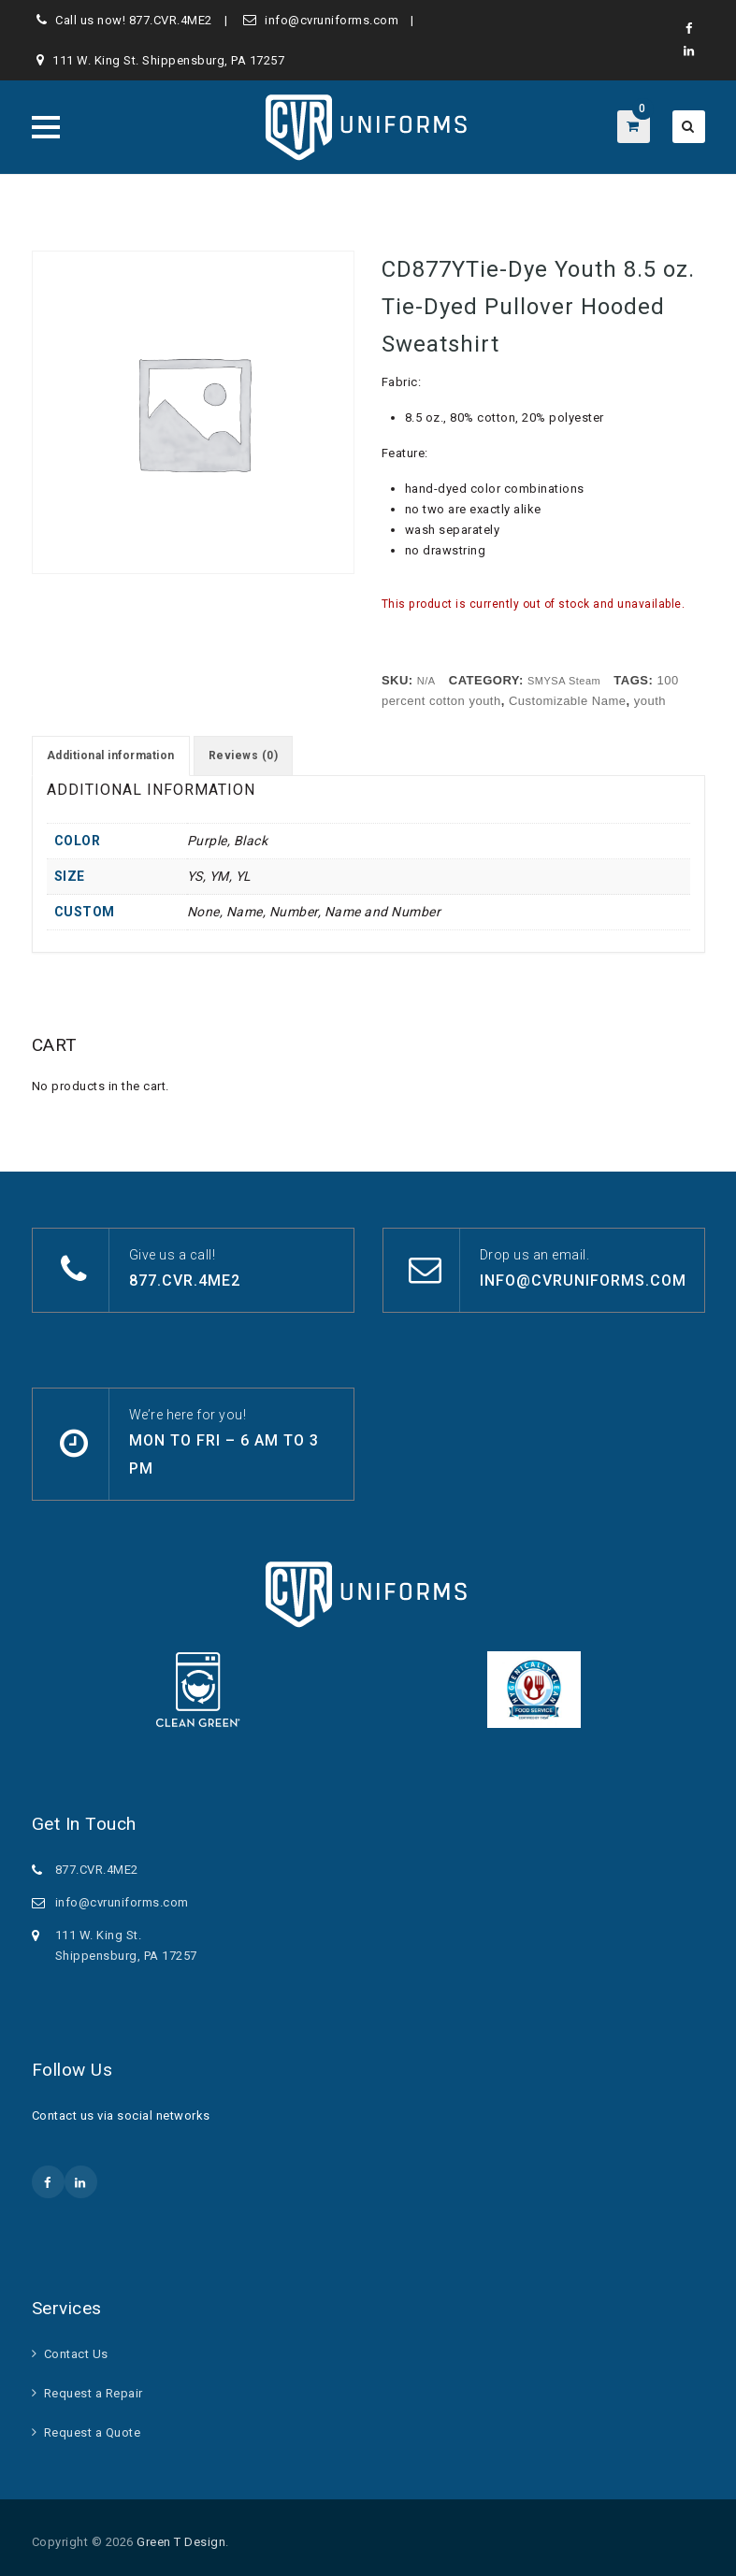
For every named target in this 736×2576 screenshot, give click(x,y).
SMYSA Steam (563, 680)
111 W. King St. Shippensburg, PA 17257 (168, 60)
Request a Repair (93, 2393)
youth (650, 701)
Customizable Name (568, 701)
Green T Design (181, 2542)
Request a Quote (92, 2432)
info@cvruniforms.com (331, 20)
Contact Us (76, 2354)
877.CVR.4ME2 (170, 20)
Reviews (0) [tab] (244, 755)
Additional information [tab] (111, 755)
